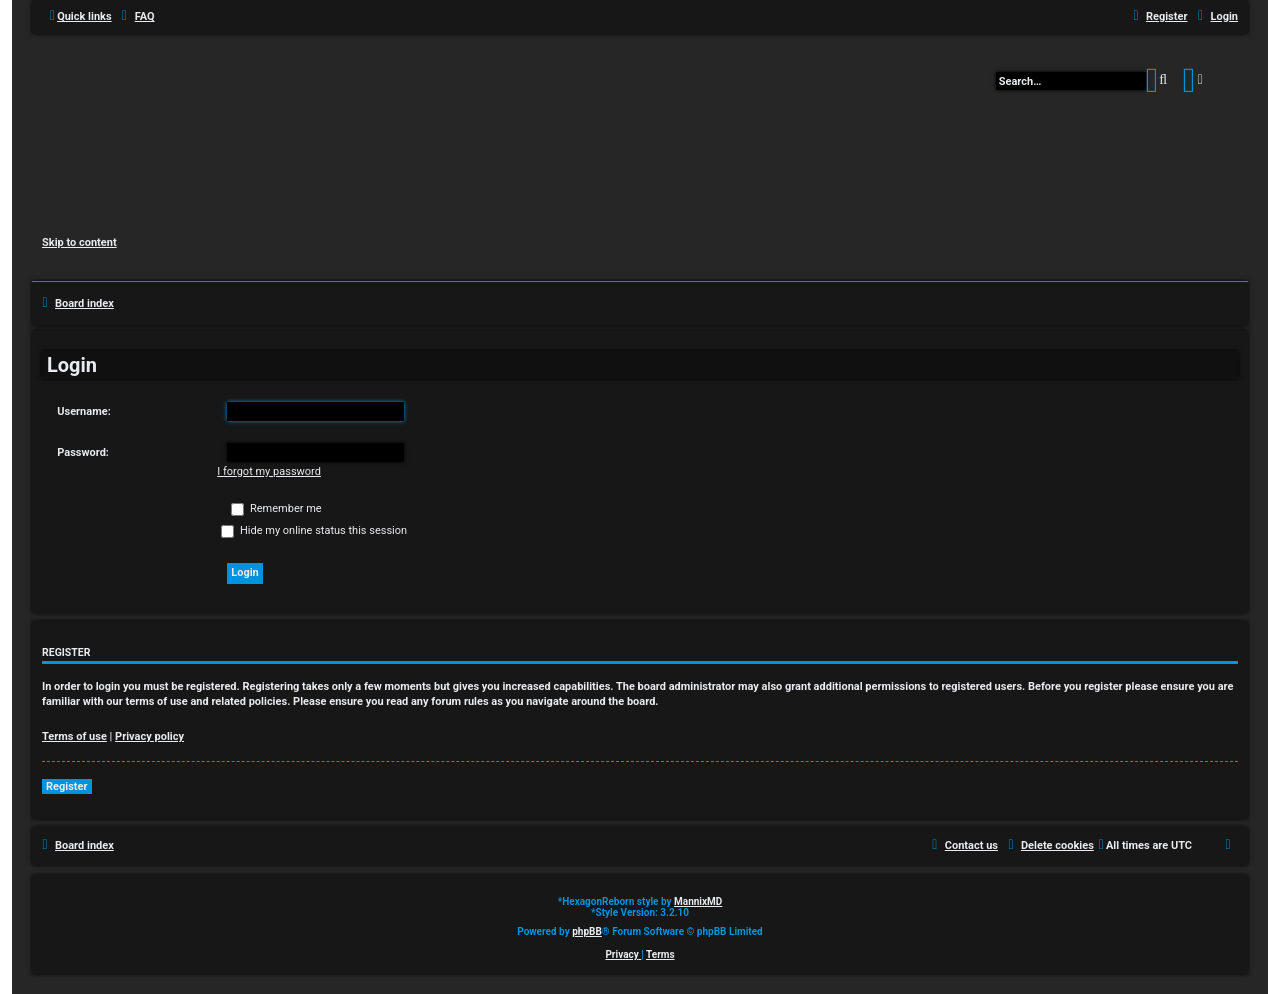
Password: (83, 452)
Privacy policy (149, 736)
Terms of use (74, 736)
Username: (84, 411)
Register (67, 786)
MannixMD (698, 901)
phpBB (587, 931)
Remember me (276, 508)
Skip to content (79, 242)
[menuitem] (136, 16)
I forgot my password (269, 471)
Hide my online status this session (314, 530)
